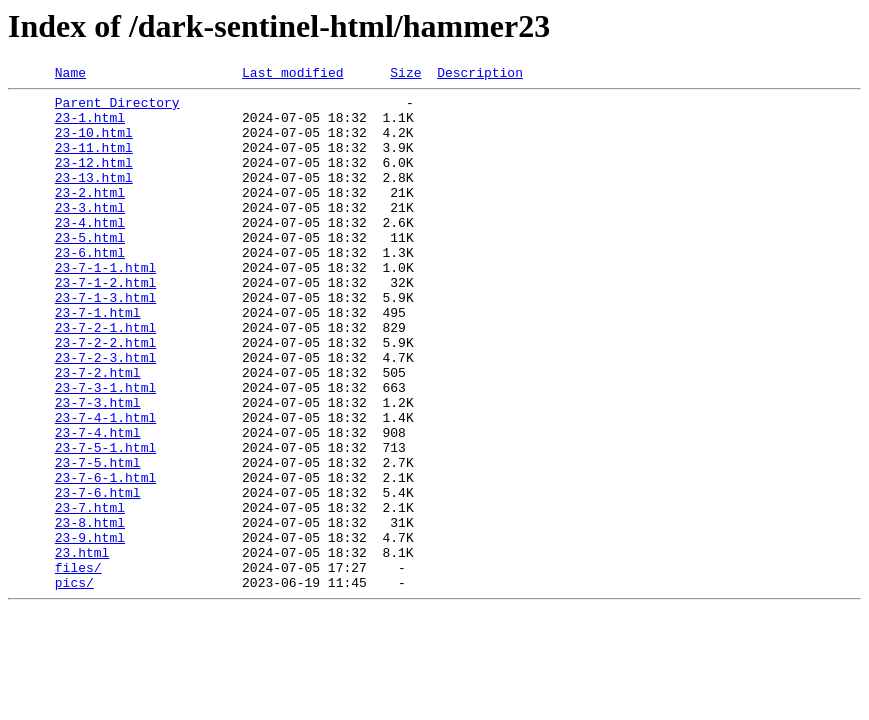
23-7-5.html (98, 540)
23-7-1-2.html (105, 324)
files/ (78, 666)
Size (405, 75)
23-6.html (90, 288)
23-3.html (90, 234)
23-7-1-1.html (105, 306)
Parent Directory (117, 108)
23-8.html (90, 612)
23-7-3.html (98, 468)
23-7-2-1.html (105, 378)
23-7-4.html (98, 504)
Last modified (292, 75)
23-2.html (90, 216)
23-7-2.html (98, 432)
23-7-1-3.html (105, 342)
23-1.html (90, 126)
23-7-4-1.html (105, 486)
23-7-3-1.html (105, 450)
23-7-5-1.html (105, 522)
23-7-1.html (98, 360)
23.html (82, 648)
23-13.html (94, 198)
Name (70, 75)
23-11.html (94, 162)
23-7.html (90, 594)
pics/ (74, 684)
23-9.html (90, 630)
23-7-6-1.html (105, 558)
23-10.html (94, 144)
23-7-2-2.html (105, 396)
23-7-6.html (98, 576)
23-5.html (90, 270)
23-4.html (90, 252)
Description (480, 75)
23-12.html (94, 180)
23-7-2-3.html (105, 414)
